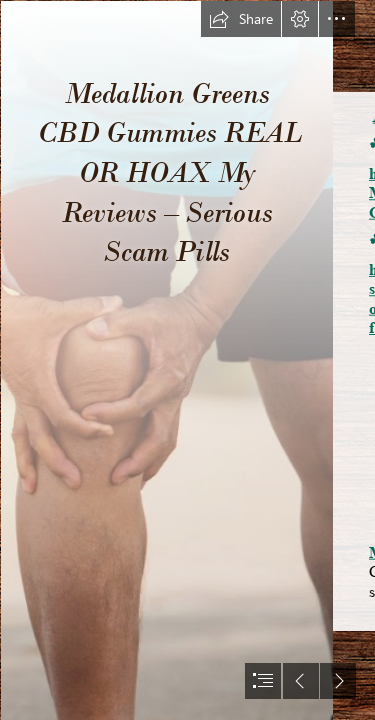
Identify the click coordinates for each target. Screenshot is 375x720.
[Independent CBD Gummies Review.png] (166, 360)
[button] (241, 19)
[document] (187, 360)
